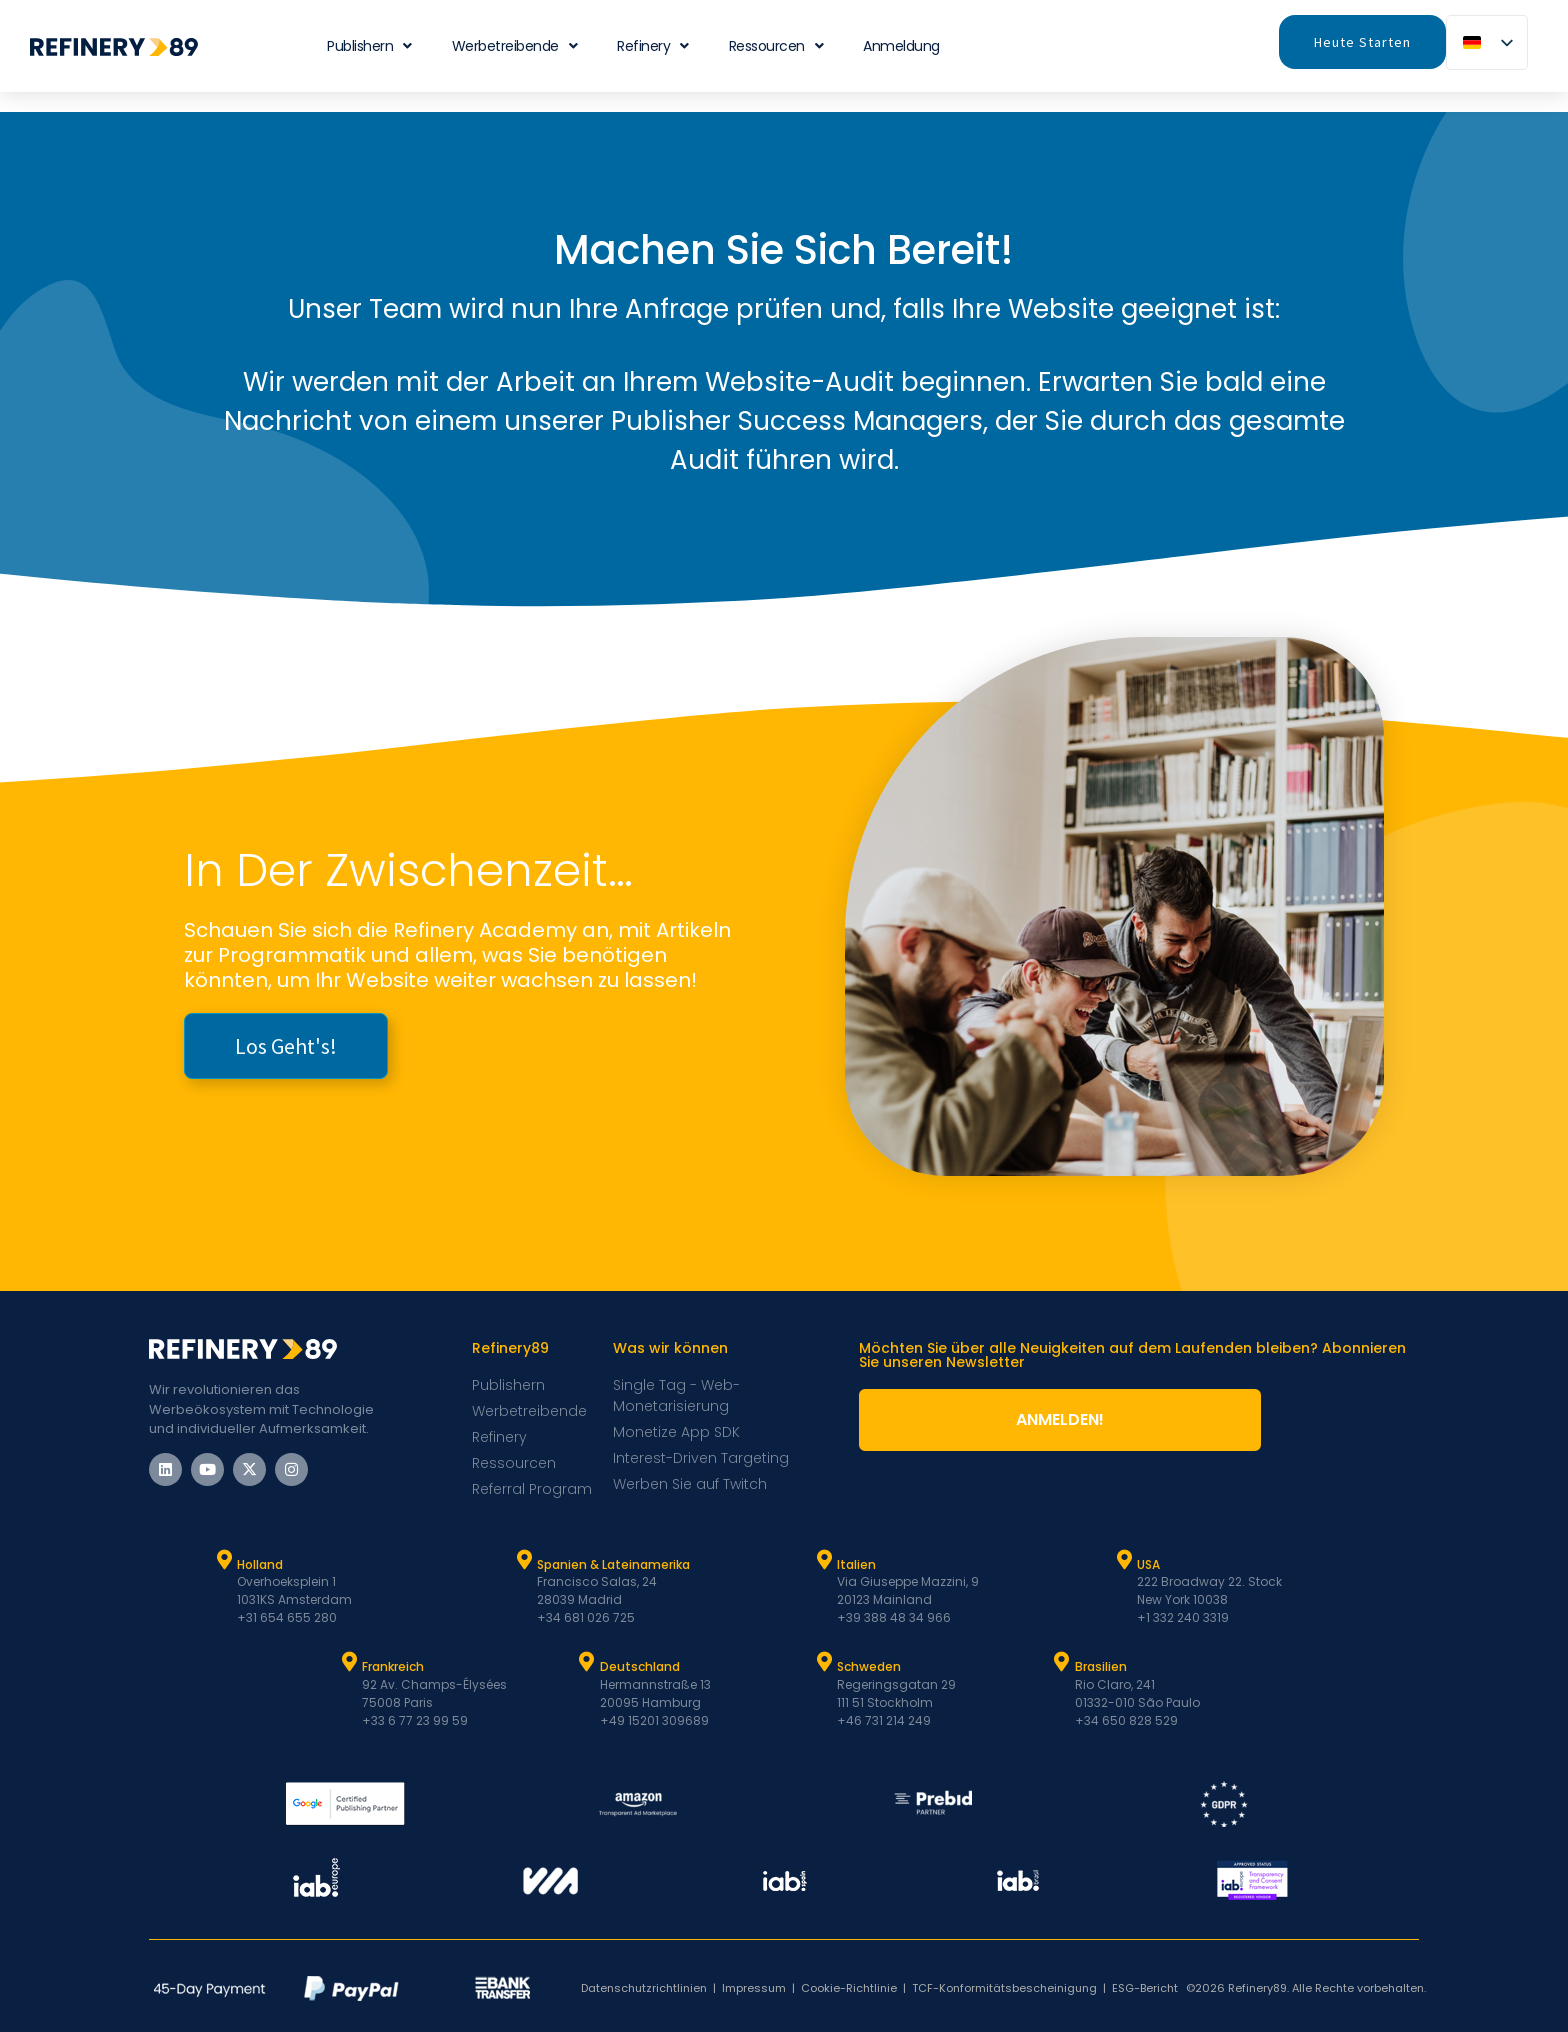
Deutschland (640, 1666)
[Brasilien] (1062, 1662)
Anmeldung (901, 46)
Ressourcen (776, 46)
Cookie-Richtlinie (849, 1988)
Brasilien (1101, 1666)
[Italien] (824, 1560)
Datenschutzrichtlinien (644, 1988)
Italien (856, 1564)
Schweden (869, 1666)
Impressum (754, 1988)
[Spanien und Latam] (524, 1560)
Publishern (369, 46)
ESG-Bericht (1145, 1988)
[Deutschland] (587, 1662)
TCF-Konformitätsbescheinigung (1004, 1988)
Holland (260, 1564)
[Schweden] (824, 1662)
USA (1148, 1564)
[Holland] (224, 1560)
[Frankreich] (349, 1662)
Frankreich (393, 1666)
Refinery (653, 46)
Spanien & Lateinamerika (613, 1564)
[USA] (1124, 1560)
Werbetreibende (515, 46)
